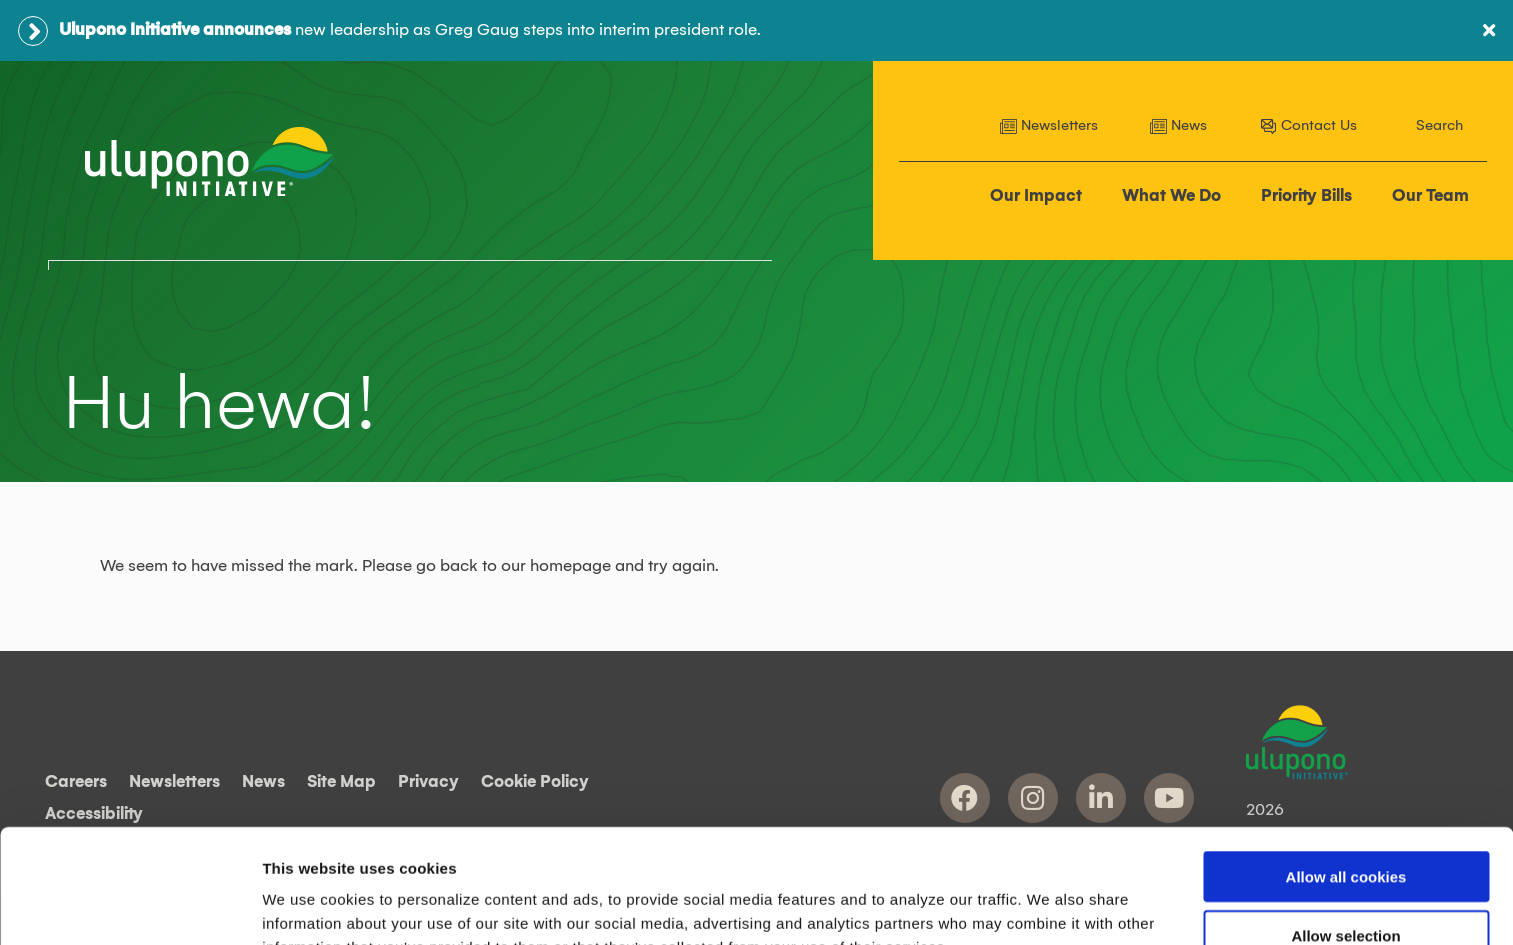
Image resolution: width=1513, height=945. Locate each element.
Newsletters (1049, 126)
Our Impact (1036, 196)
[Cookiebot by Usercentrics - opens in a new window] (129, 906)
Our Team (1430, 196)
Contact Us (1308, 126)
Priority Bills (1306, 196)
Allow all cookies (1346, 769)
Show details (1049, 905)
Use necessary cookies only (1346, 887)
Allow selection (1345, 828)
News (1178, 126)
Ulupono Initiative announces (175, 30)
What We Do (1171, 196)
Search (1439, 126)
